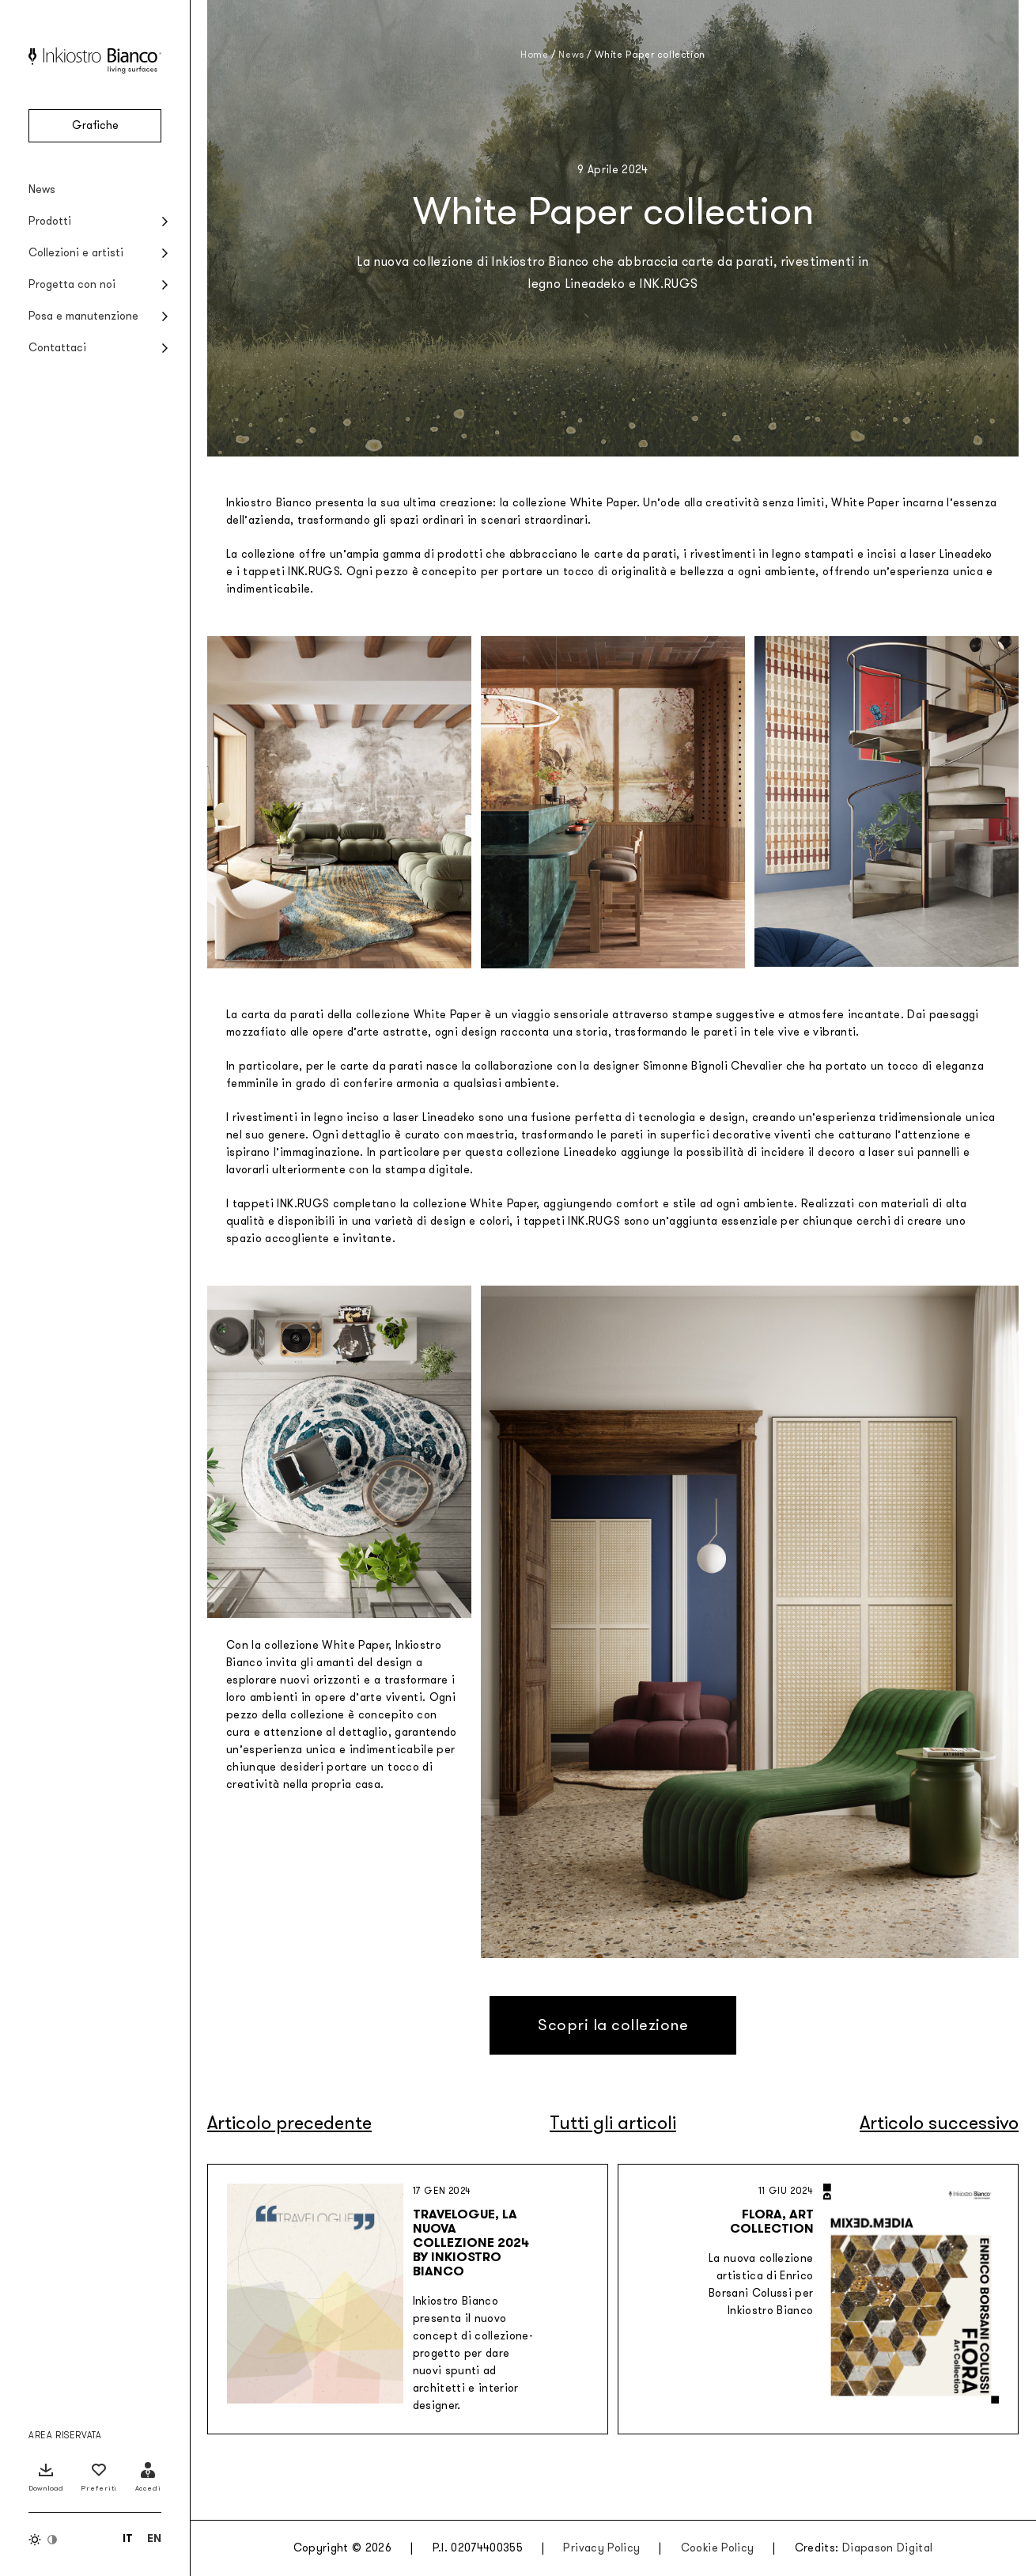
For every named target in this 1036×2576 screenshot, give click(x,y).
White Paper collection (650, 54)
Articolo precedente (289, 2123)
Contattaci (57, 347)
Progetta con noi (71, 284)
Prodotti (49, 221)
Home (534, 54)
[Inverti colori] (43, 2540)
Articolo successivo (939, 2123)
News (41, 189)
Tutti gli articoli (613, 2123)
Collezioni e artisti (75, 252)
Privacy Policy (601, 2547)
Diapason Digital (887, 2547)
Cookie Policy (717, 2547)
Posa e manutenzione (83, 316)
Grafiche (95, 125)
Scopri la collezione (613, 2025)
